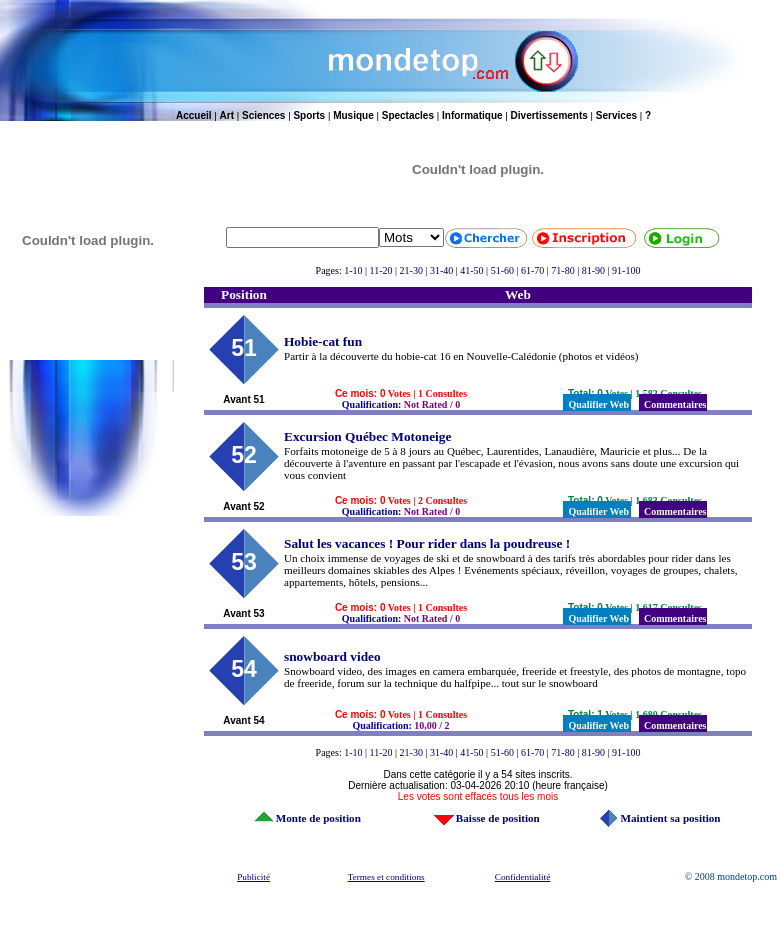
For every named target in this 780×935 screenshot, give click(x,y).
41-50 (471, 270)
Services (616, 115)
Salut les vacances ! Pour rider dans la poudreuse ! (427, 543)
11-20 (381, 270)
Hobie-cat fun (323, 341)
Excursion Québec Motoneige (367, 436)
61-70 (532, 270)
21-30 (411, 270)
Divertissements (549, 115)
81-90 (593, 270)
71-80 (562, 270)
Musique (353, 115)
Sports (309, 115)
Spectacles (408, 115)
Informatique (472, 115)
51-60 (502, 270)
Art (227, 115)
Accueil (194, 115)
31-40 (441, 270)
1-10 (353, 270)
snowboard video (332, 656)
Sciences (263, 115)
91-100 (626, 270)
